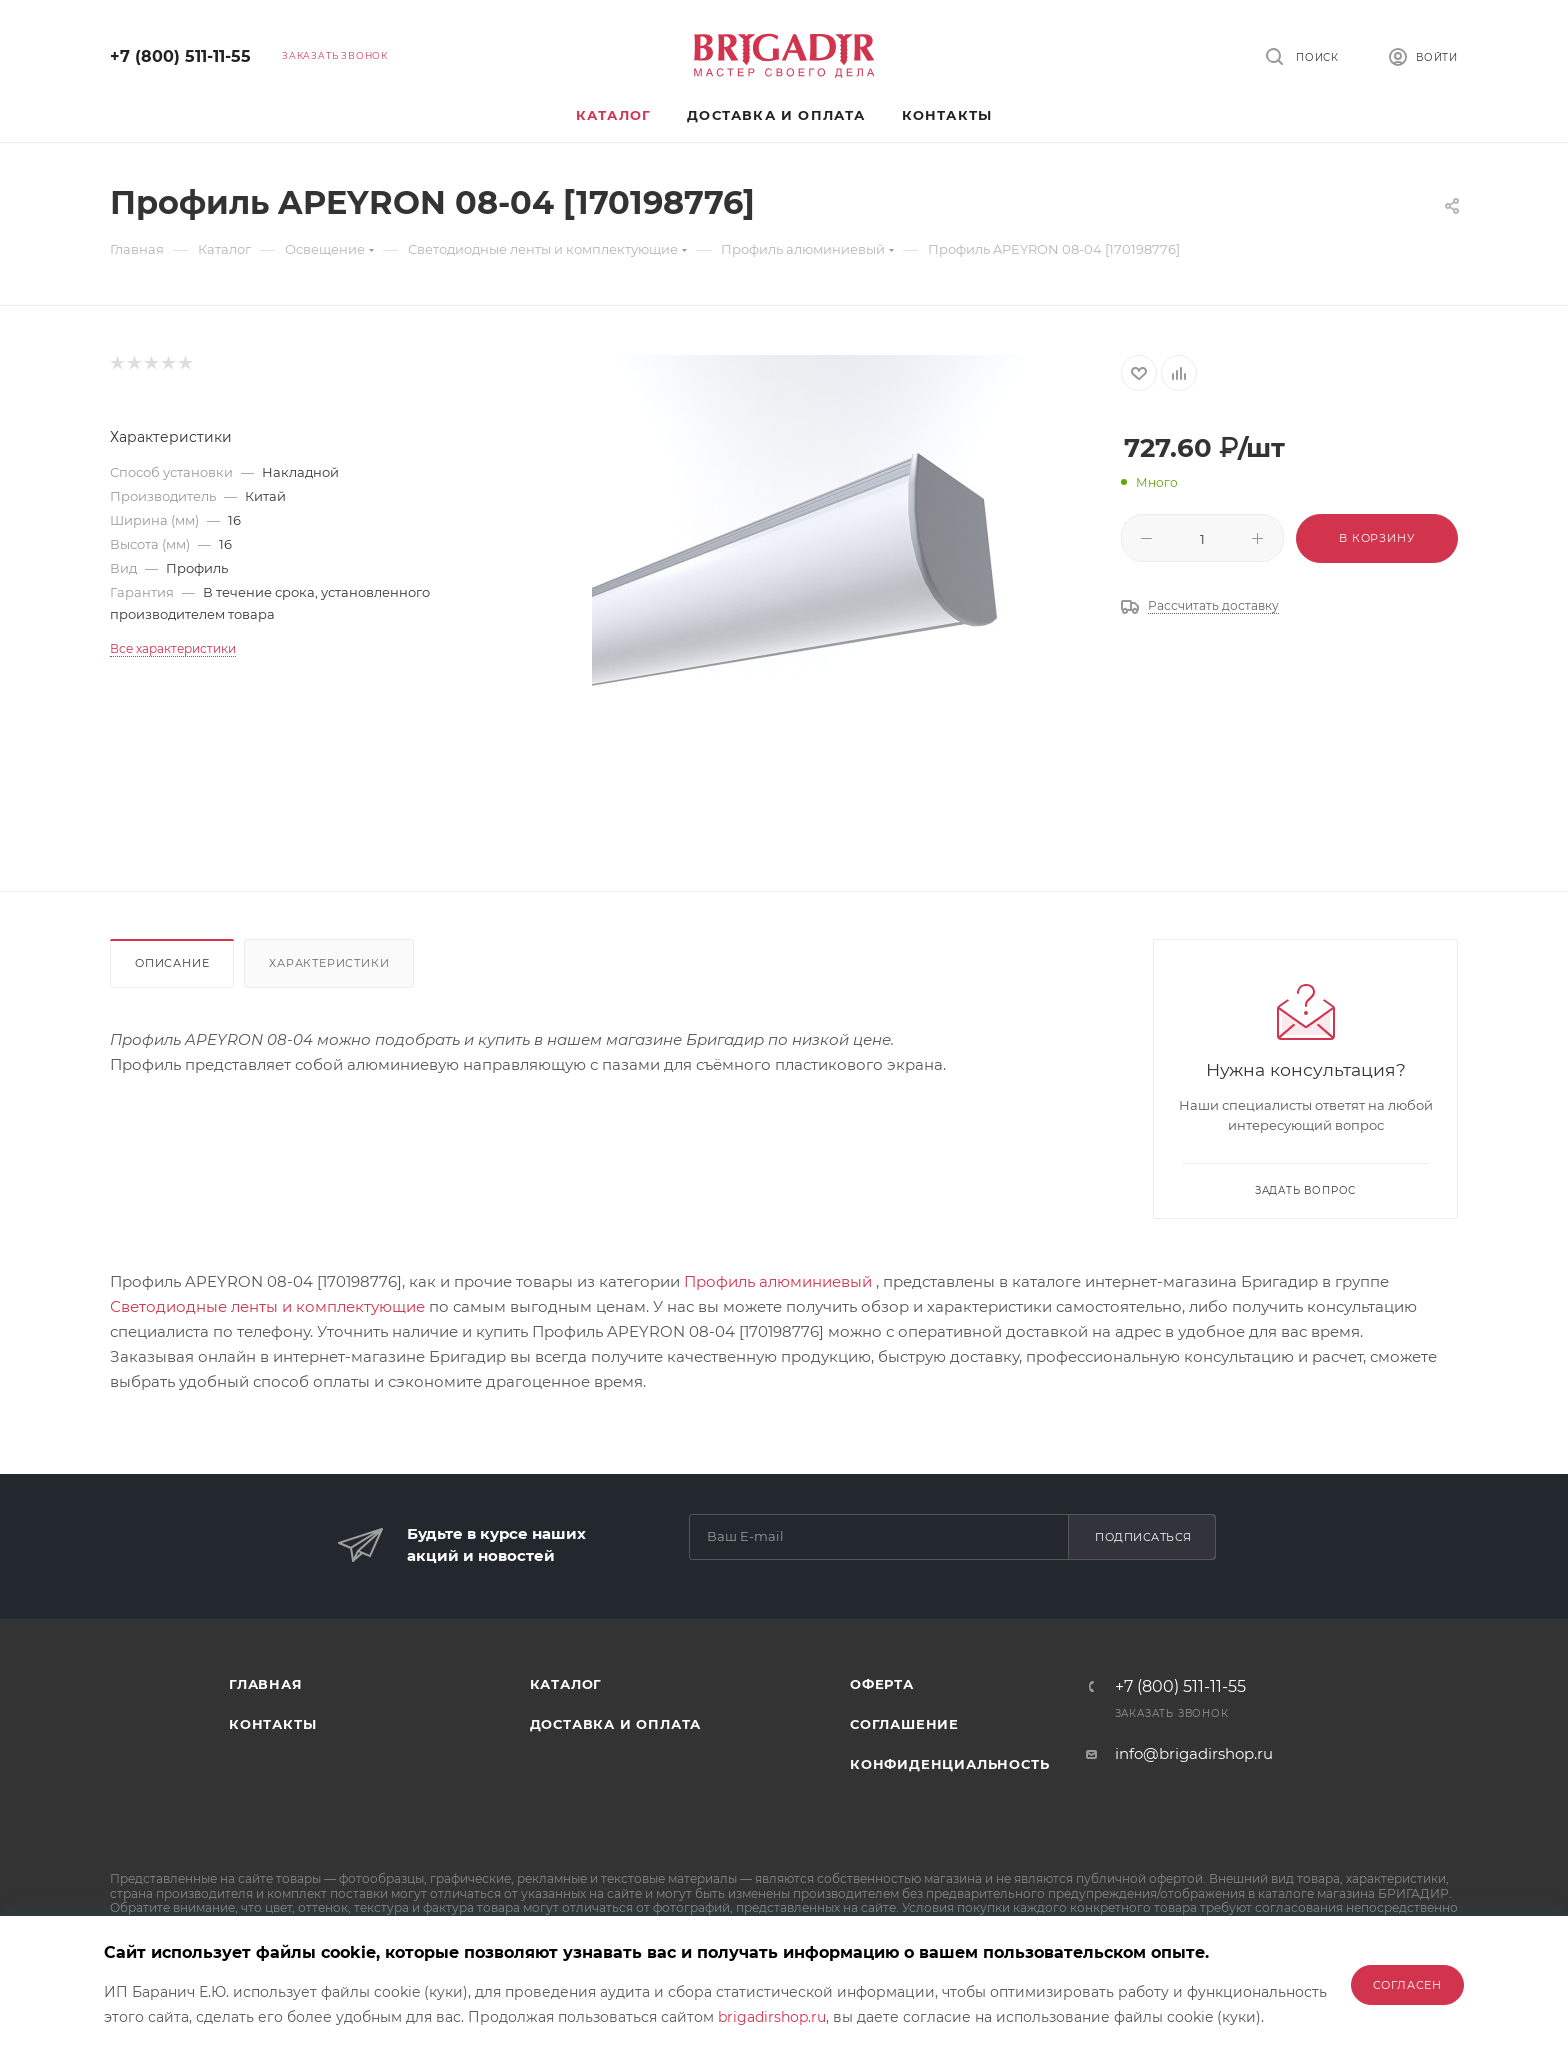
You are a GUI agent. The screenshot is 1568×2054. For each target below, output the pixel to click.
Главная (266, 1684)
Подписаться (1143, 1537)
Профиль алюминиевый (778, 1281)
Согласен (1407, 1985)
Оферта (882, 1684)
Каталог (566, 1684)
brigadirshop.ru (772, 2017)
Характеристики (329, 963)
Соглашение (904, 1724)
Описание (172, 963)
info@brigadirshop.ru (1194, 1753)
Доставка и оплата (616, 1724)
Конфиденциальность (949, 1764)
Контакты (272, 1724)
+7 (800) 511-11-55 (180, 56)
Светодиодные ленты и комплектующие (267, 1306)
